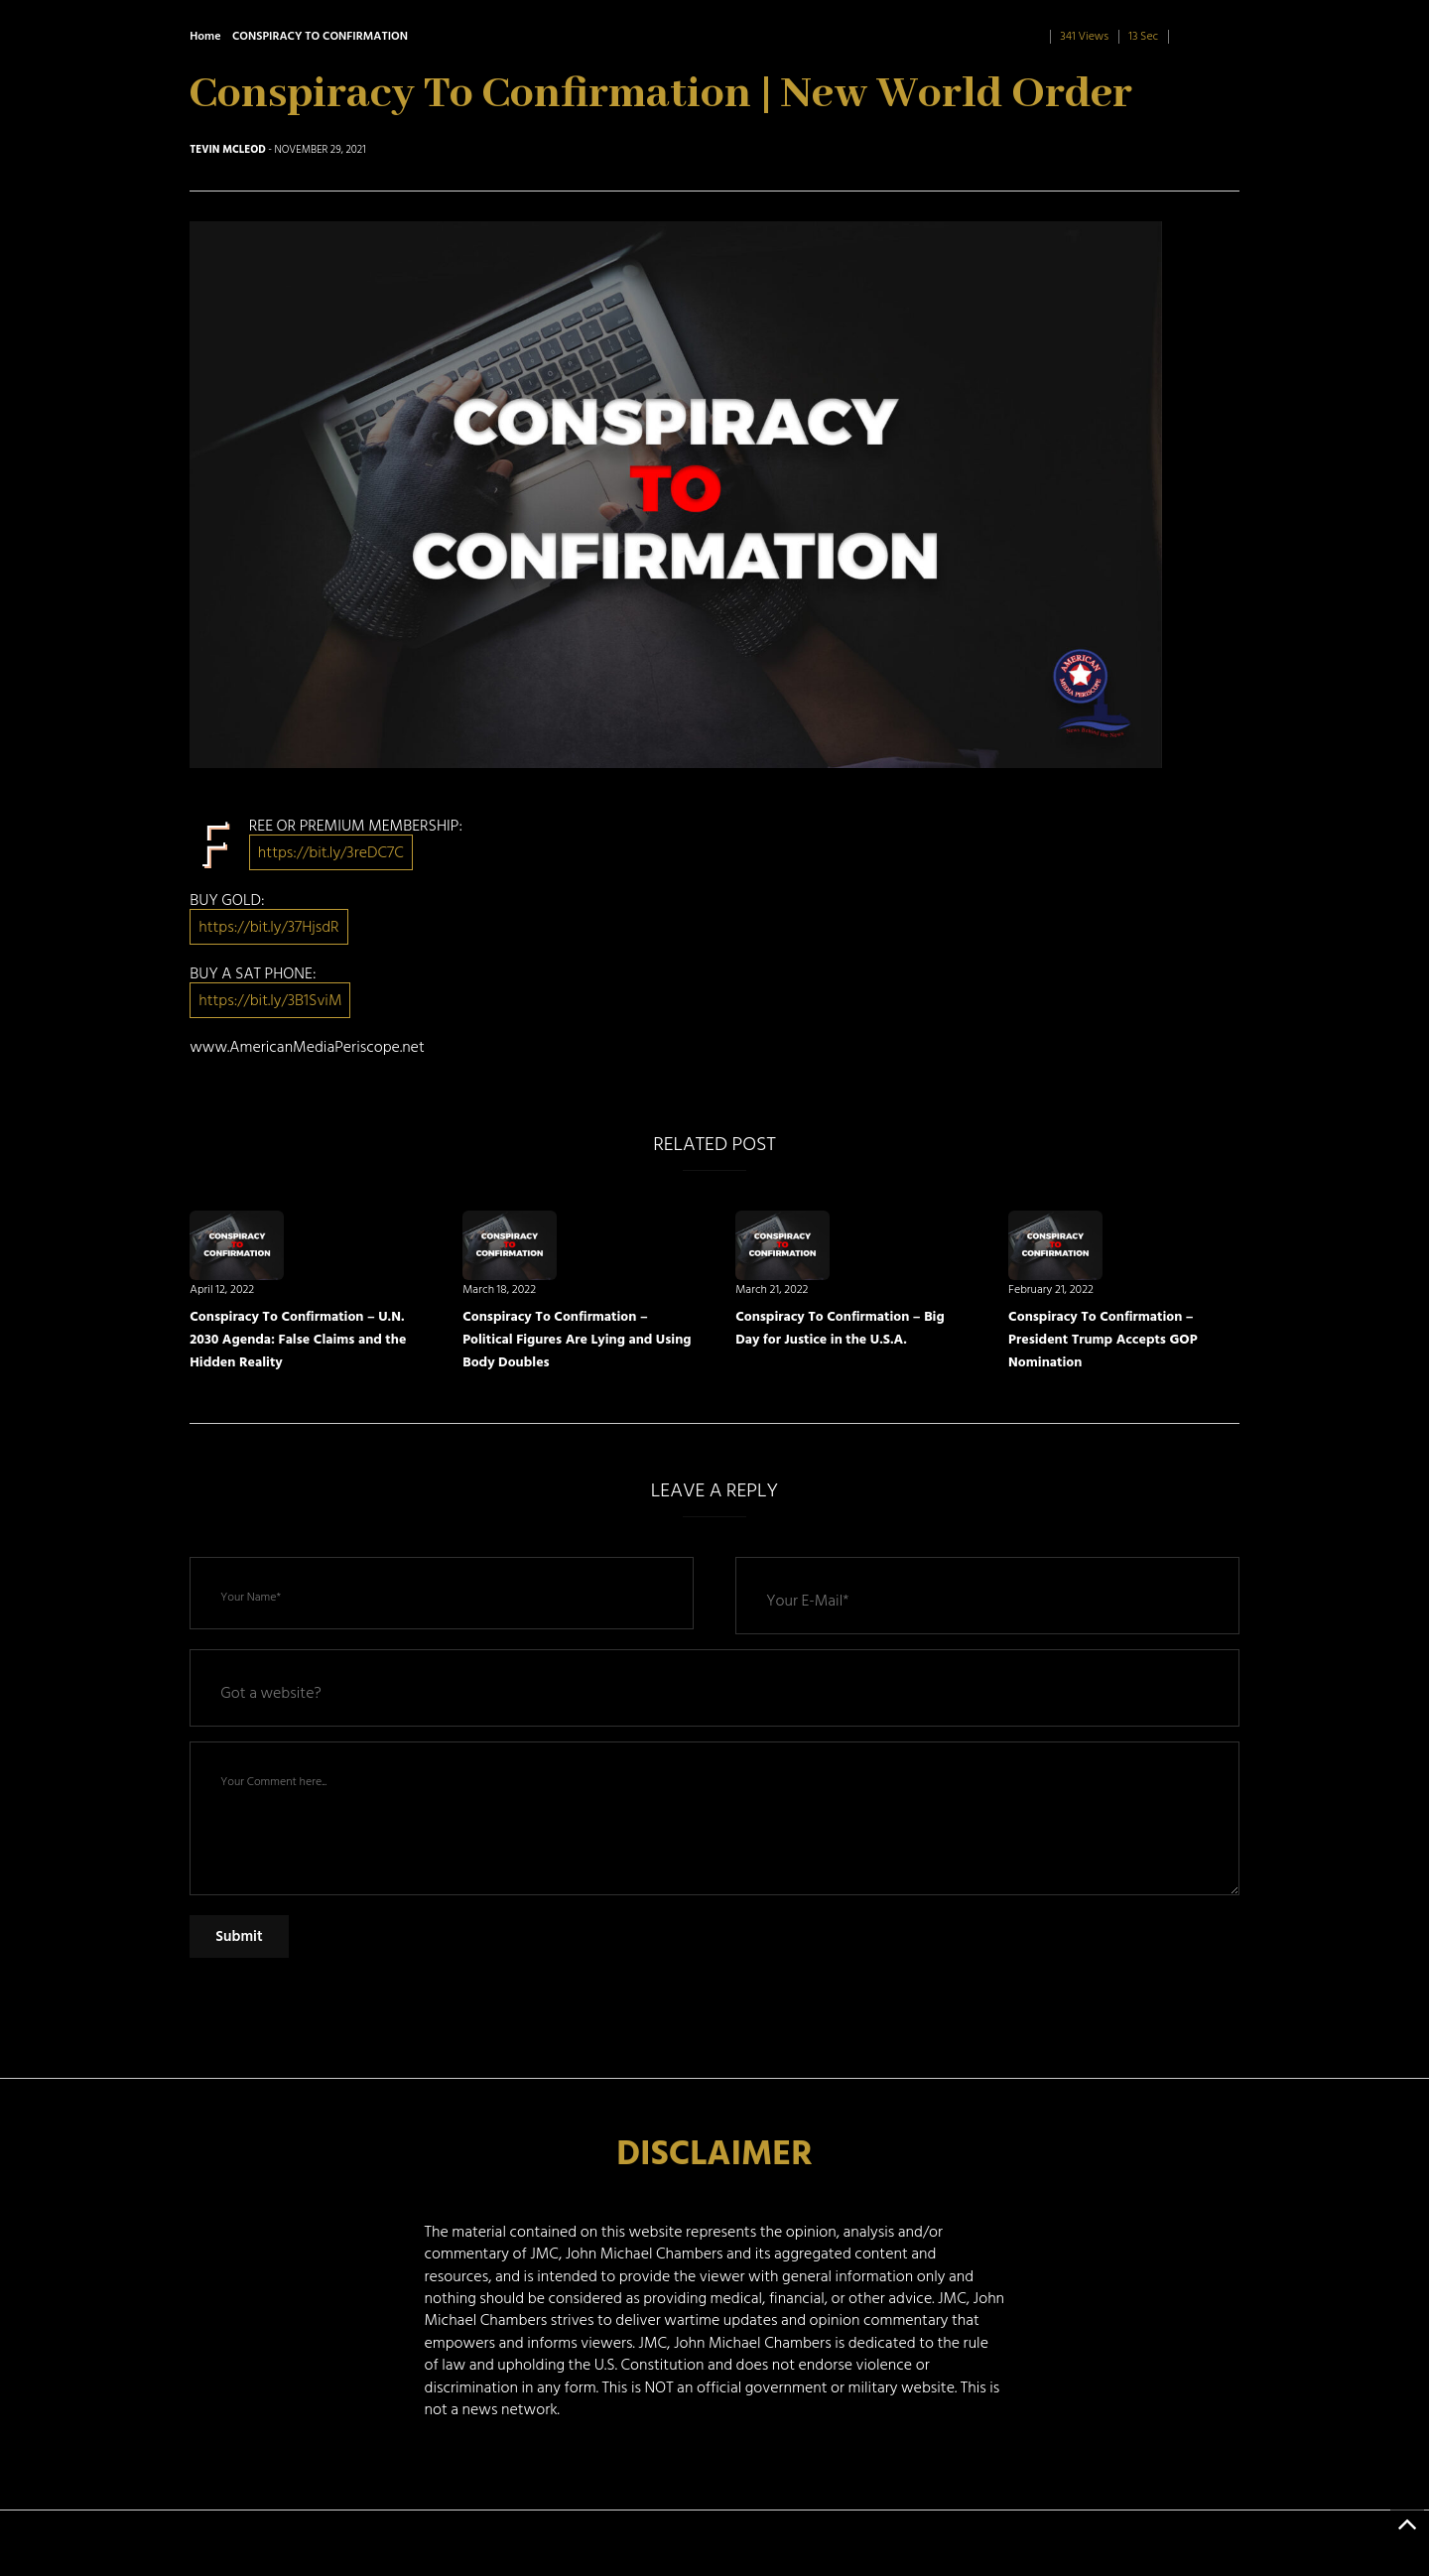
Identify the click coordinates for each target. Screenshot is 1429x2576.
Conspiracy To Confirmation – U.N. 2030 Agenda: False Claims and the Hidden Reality (298, 1339)
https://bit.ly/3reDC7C (331, 852)
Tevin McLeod (228, 150)
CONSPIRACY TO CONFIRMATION (320, 36)
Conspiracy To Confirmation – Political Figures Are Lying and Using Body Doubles (576, 1339)
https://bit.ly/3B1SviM (269, 1000)
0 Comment (1208, 36)
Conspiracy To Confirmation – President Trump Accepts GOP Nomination (1102, 1339)
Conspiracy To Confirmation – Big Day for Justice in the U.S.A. (840, 1328)
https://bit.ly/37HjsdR (268, 927)
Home (205, 36)
